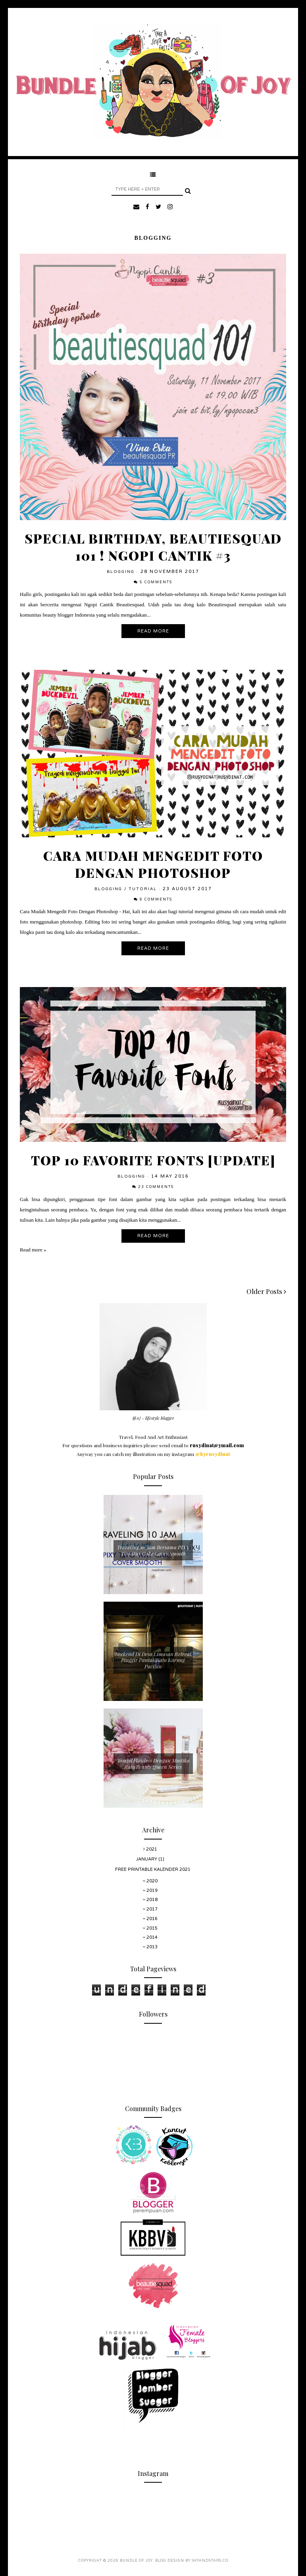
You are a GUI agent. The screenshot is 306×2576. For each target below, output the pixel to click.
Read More (153, 631)
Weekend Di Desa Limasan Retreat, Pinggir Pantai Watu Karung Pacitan (153, 1660)
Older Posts (266, 1291)
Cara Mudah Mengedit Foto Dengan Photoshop (153, 864)
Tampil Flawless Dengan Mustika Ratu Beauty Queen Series (153, 1763)
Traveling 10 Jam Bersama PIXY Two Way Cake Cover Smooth (153, 1550)
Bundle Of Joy (136, 2561)
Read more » (33, 1250)
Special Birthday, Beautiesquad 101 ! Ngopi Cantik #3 (153, 547)
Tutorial (143, 889)
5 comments (156, 582)
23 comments (156, 1187)
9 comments (156, 899)
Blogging (121, 571)
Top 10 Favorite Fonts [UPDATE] (153, 1159)
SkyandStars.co (210, 2561)
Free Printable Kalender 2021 (153, 1869)
